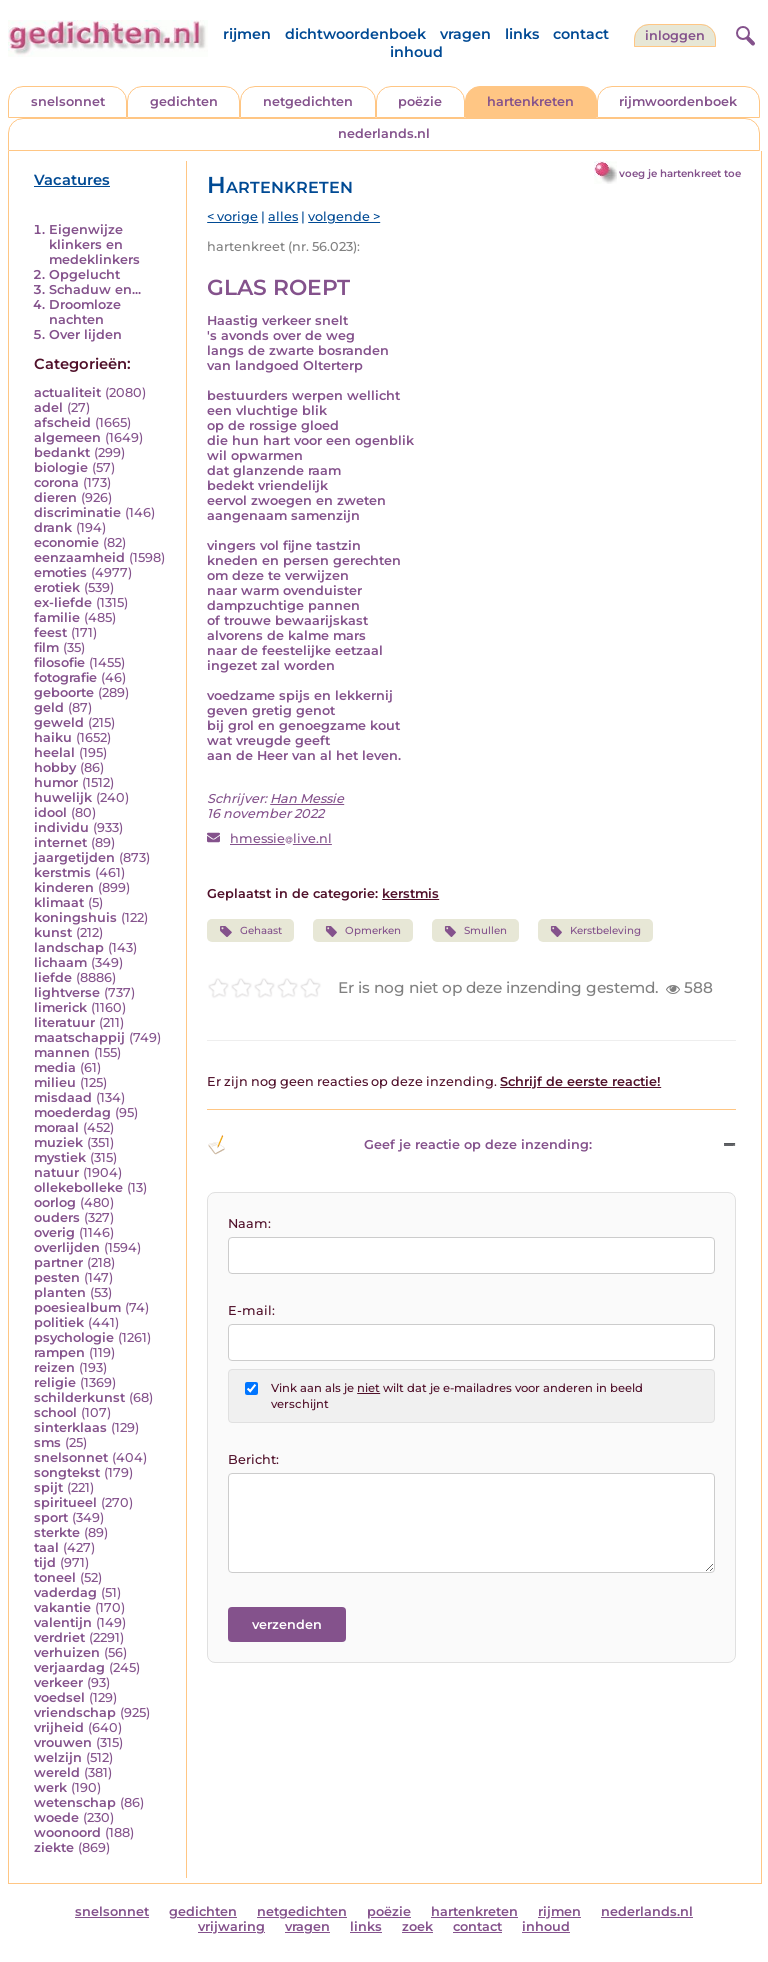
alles (283, 216)
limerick (60, 1007)
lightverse (67, 992)
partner (58, 1262)
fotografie (65, 677)
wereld (57, 1772)
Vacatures (72, 180)
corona (56, 482)
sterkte (57, 1532)
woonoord (67, 1832)
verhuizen (67, 1652)
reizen (54, 1367)
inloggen (675, 35)
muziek (58, 1142)
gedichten (184, 101)
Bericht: (253, 1459)
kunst (53, 932)
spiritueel (65, 1502)
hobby (55, 767)
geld (49, 707)
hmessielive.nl (281, 838)
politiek (59, 1322)
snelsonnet (68, 101)
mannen (62, 1052)
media (55, 1067)
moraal (56, 1127)
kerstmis (62, 872)
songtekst (67, 1472)
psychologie (74, 1337)
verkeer (58, 1682)
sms (47, 1442)
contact (581, 34)
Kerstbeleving (595, 931)
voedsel (59, 1697)
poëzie (420, 101)
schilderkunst (79, 1397)
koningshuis (75, 917)
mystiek (60, 1157)
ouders (57, 1217)
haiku (53, 737)
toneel (55, 1577)
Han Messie (307, 798)
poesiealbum (77, 1307)
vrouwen (63, 1742)
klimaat (59, 902)
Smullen (475, 931)
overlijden (67, 1247)
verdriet (59, 1637)
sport (51, 1517)
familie (57, 617)
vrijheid (59, 1727)
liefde (53, 977)
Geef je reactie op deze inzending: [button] (399, 1145)
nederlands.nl (384, 133)
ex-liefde (63, 602)
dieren (55, 497)
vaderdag (65, 1592)
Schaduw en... (95, 289)
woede (56, 1817)
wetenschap (75, 1802)
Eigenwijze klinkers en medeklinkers (94, 244)
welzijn (58, 1757)
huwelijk (63, 797)
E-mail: (251, 1310)
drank (53, 527)
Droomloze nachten (85, 312)
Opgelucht (84, 274)
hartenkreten (530, 101)
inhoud (416, 52)
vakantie (62, 1607)
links (522, 34)
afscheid (62, 422)
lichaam (60, 962)
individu (61, 827)
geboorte (64, 692)
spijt (48, 1487)
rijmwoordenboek (678, 101)
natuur (56, 1172)
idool (50, 812)
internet (60, 842)
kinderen (64, 887)
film (46, 647)
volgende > (344, 216)
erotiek (57, 587)
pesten (57, 1277)
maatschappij (79, 1037)
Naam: (249, 1223)
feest (50, 632)
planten (60, 1292)
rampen (59, 1352)
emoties (60, 572)
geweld (59, 722)
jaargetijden (74, 857)
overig (54, 1232)
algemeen (67, 437)
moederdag (72, 1112)
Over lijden (85, 334)
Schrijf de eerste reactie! (580, 1081)
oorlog (55, 1202)
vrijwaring (231, 1926)
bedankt (62, 452)
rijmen (247, 34)
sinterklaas (70, 1427)
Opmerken (363, 931)
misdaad (63, 1097)
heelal (54, 752)
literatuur (64, 1022)
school (55, 1412)
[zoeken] (743, 33)
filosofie (59, 662)
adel (48, 407)
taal (46, 1547)
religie (55, 1382)
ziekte (54, 1847)
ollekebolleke (78, 1187)
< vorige (232, 216)
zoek (417, 1926)
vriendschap (75, 1712)
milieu (55, 1082)
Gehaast (250, 931)
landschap (69, 947)
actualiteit (67, 392)
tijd (45, 1562)
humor (56, 782)
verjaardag (69, 1667)
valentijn (63, 1622)
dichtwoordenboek (355, 34)
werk (50, 1787)
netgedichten (308, 101)
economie (66, 542)
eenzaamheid (79, 557)
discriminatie (77, 512)
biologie (61, 467)
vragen (465, 34)
